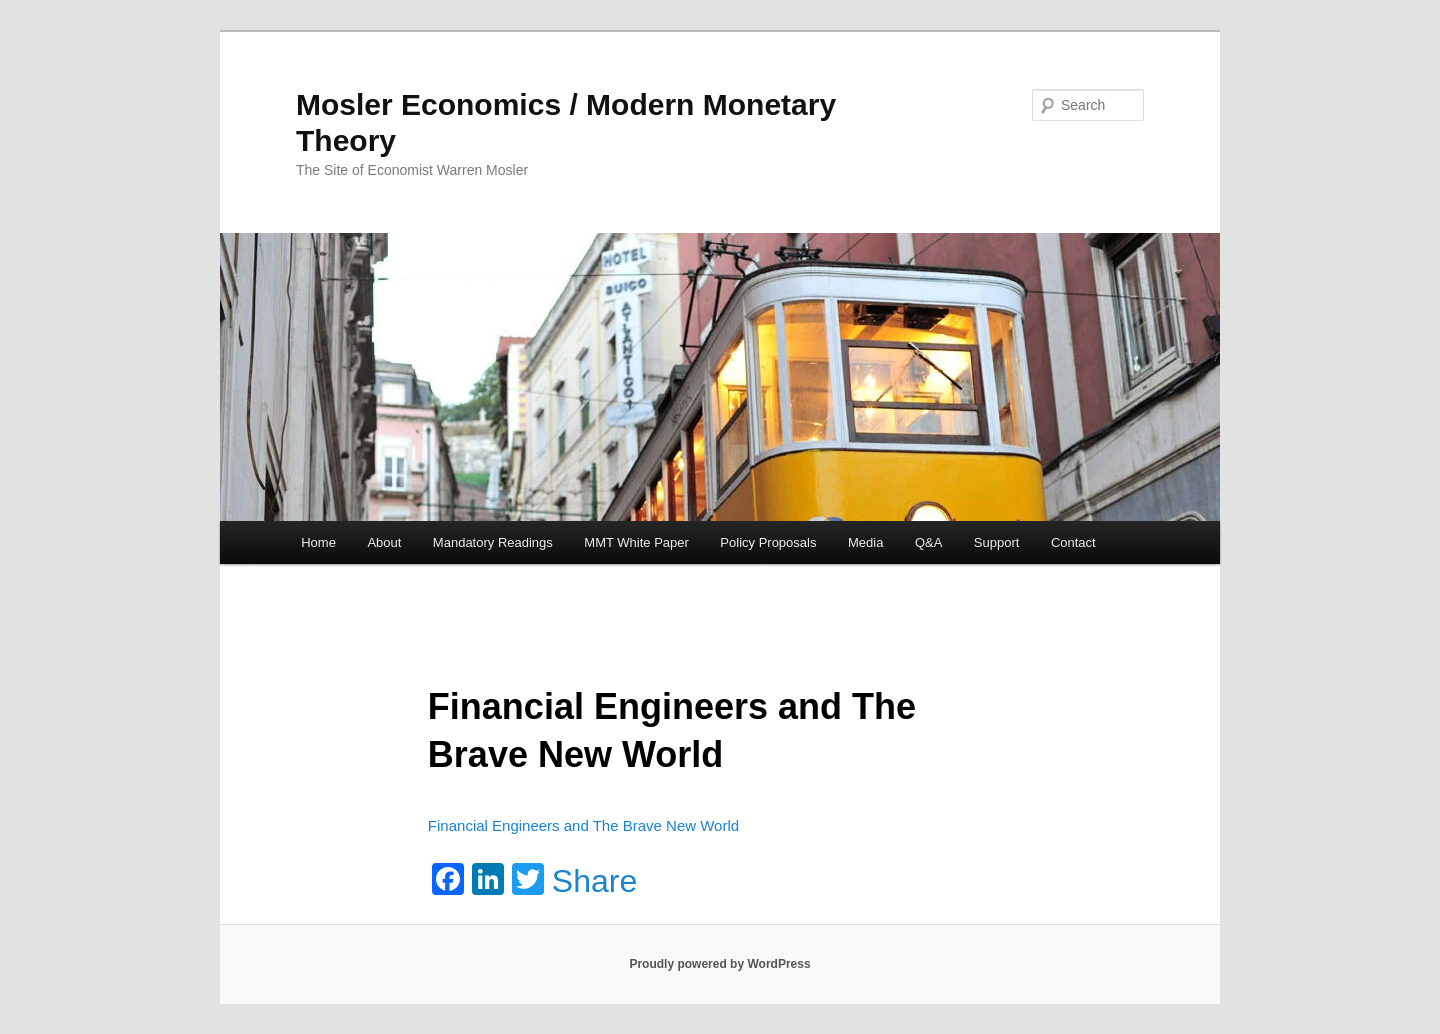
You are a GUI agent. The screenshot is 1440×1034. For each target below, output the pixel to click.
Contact (1073, 542)
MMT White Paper (636, 542)
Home (318, 542)
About (384, 542)
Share (594, 881)
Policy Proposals (768, 542)
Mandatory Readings (493, 542)
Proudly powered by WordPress (719, 964)
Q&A (928, 542)
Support (997, 542)
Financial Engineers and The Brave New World (583, 825)
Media (865, 542)
